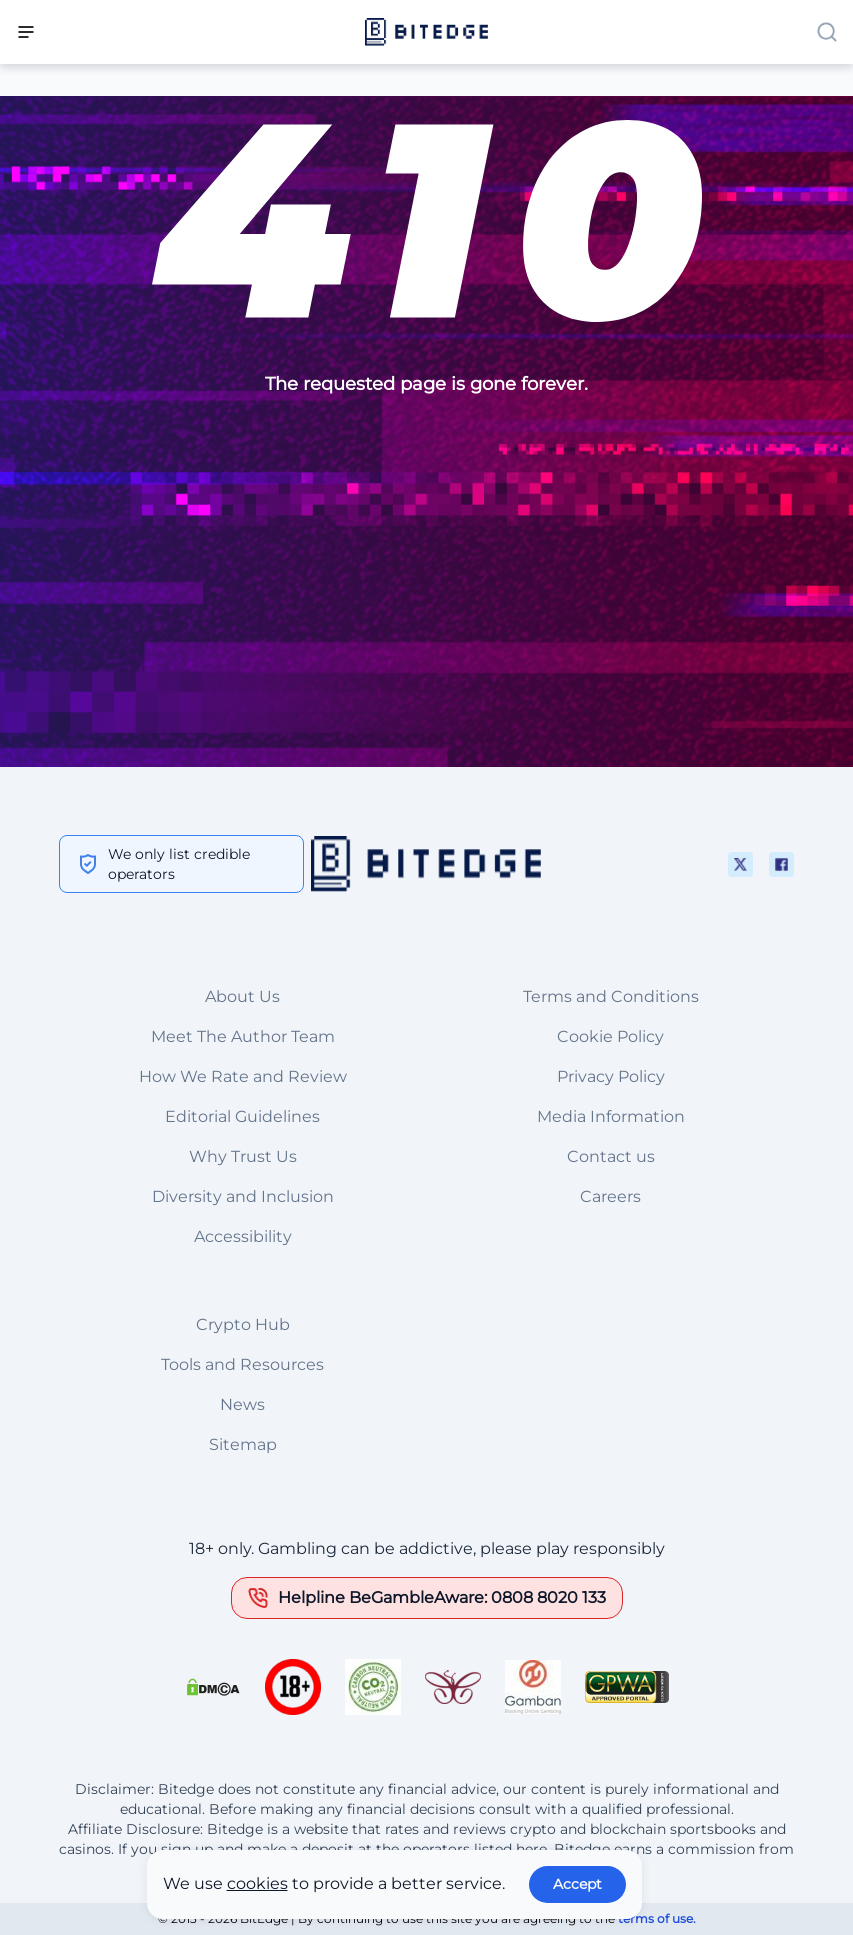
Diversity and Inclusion (243, 1196)
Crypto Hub (243, 1324)
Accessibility (243, 1236)
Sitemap (243, 1444)
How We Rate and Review (243, 1076)
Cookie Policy (610, 1036)
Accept (577, 1884)
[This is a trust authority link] (373, 1687)
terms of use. (657, 1918)
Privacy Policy (611, 1076)
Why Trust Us (243, 1156)
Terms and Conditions (611, 996)
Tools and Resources (242, 1364)
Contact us (611, 1156)
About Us (242, 996)
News (242, 1404)
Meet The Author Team (243, 1036)
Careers (610, 1196)
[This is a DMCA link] (213, 1687)
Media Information (611, 1116)
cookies (257, 1883)
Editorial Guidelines (242, 1116)
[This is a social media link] (740, 864)
